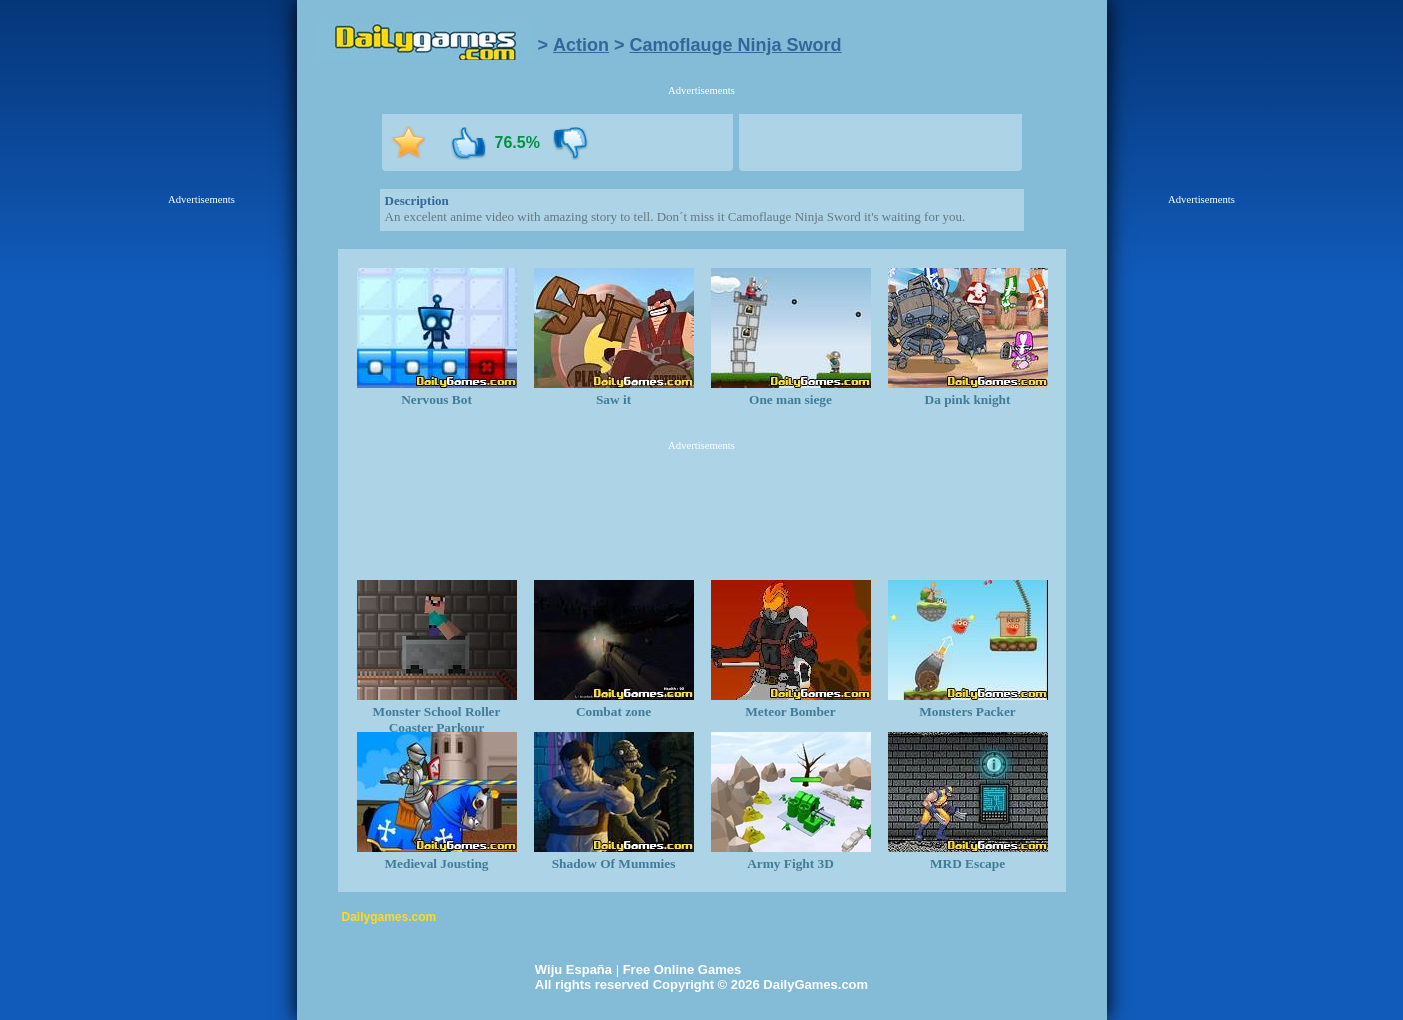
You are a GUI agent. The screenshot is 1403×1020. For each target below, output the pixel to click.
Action (581, 45)
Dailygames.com (389, 917)
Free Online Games (682, 969)
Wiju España (573, 969)
